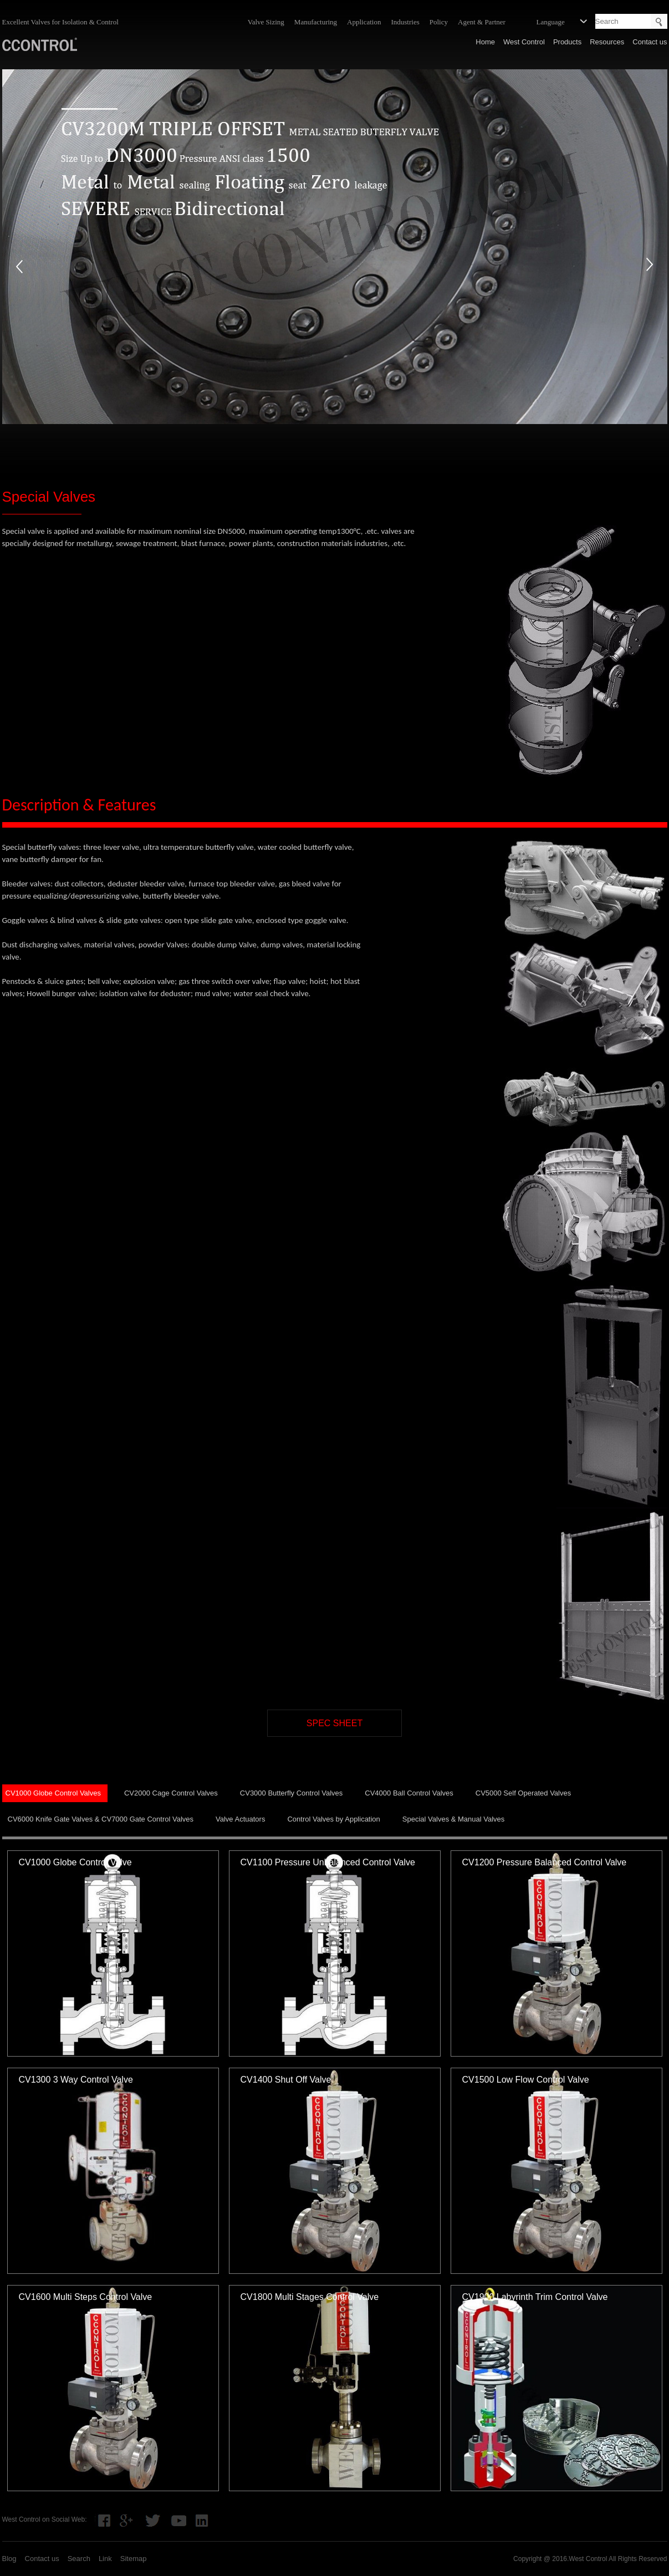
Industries (405, 22)
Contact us (649, 42)
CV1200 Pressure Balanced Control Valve (544, 1862)
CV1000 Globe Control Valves (53, 1793)
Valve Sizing (266, 22)
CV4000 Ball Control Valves (409, 1793)
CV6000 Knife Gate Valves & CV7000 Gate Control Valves (101, 1819)
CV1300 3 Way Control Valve (76, 2079)
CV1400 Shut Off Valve (286, 2079)
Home (485, 42)
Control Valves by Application (333, 1819)
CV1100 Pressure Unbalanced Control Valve (328, 1862)
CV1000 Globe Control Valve (75, 1862)
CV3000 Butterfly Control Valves (291, 1793)
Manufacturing (315, 22)
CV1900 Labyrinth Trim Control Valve (535, 2297)
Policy (439, 22)
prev (19, 266)
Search (79, 2558)
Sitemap (133, 2558)
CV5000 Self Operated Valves (523, 1793)
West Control (524, 42)
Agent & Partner (481, 22)
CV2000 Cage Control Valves (171, 1793)
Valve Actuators (240, 1819)
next (650, 266)
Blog (9, 2558)
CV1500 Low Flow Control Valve (525, 2079)
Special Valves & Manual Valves (453, 1819)
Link (105, 2558)
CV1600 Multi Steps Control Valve (85, 2297)
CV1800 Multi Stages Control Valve (310, 2297)
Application (364, 22)
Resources (607, 42)
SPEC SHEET (334, 1723)
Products (567, 42)
